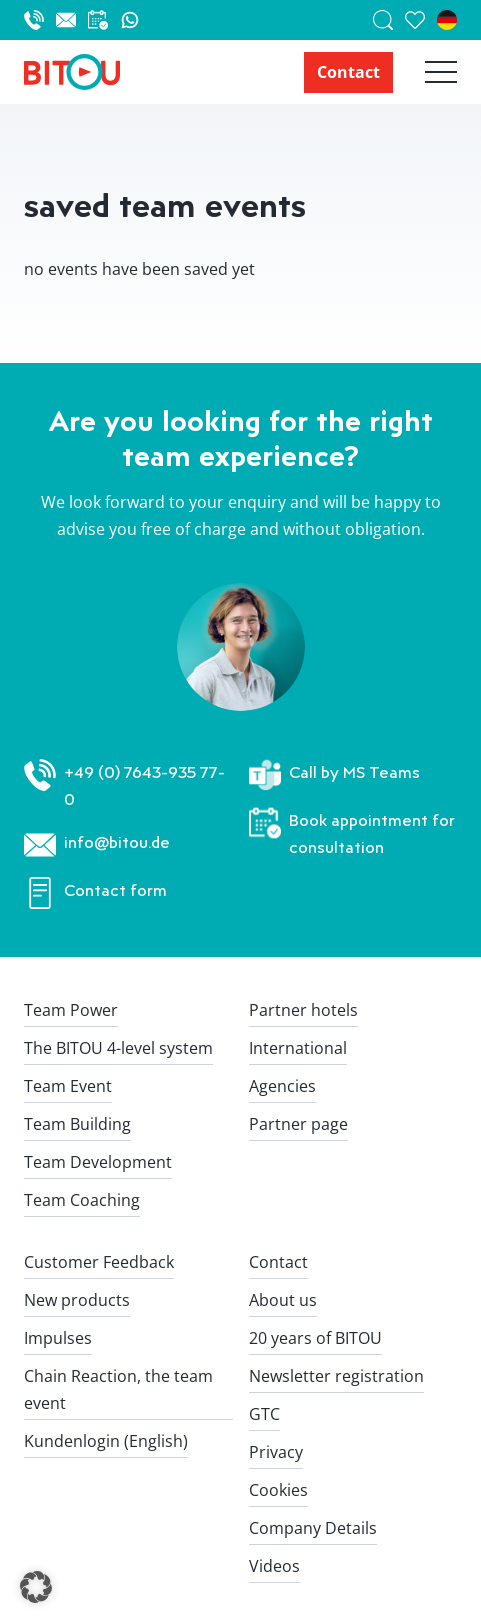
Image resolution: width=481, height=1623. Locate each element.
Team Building (77, 1124)
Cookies (278, 1490)
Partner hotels (303, 1010)
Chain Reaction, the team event (118, 1389)
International (298, 1048)
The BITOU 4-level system (118, 1048)
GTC (264, 1414)
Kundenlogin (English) (106, 1441)
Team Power (71, 1010)
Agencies (282, 1086)
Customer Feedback (99, 1262)
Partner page (298, 1124)
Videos (274, 1566)
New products (77, 1300)
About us (283, 1300)
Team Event (68, 1086)
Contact (348, 72)
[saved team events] (421, 20)
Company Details (313, 1528)
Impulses (58, 1338)
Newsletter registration (336, 1376)
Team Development (98, 1162)
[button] (36, 1587)
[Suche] (389, 20)
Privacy (276, 1452)
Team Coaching (82, 1200)
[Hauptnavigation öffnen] (425, 72)
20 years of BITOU (315, 1338)
